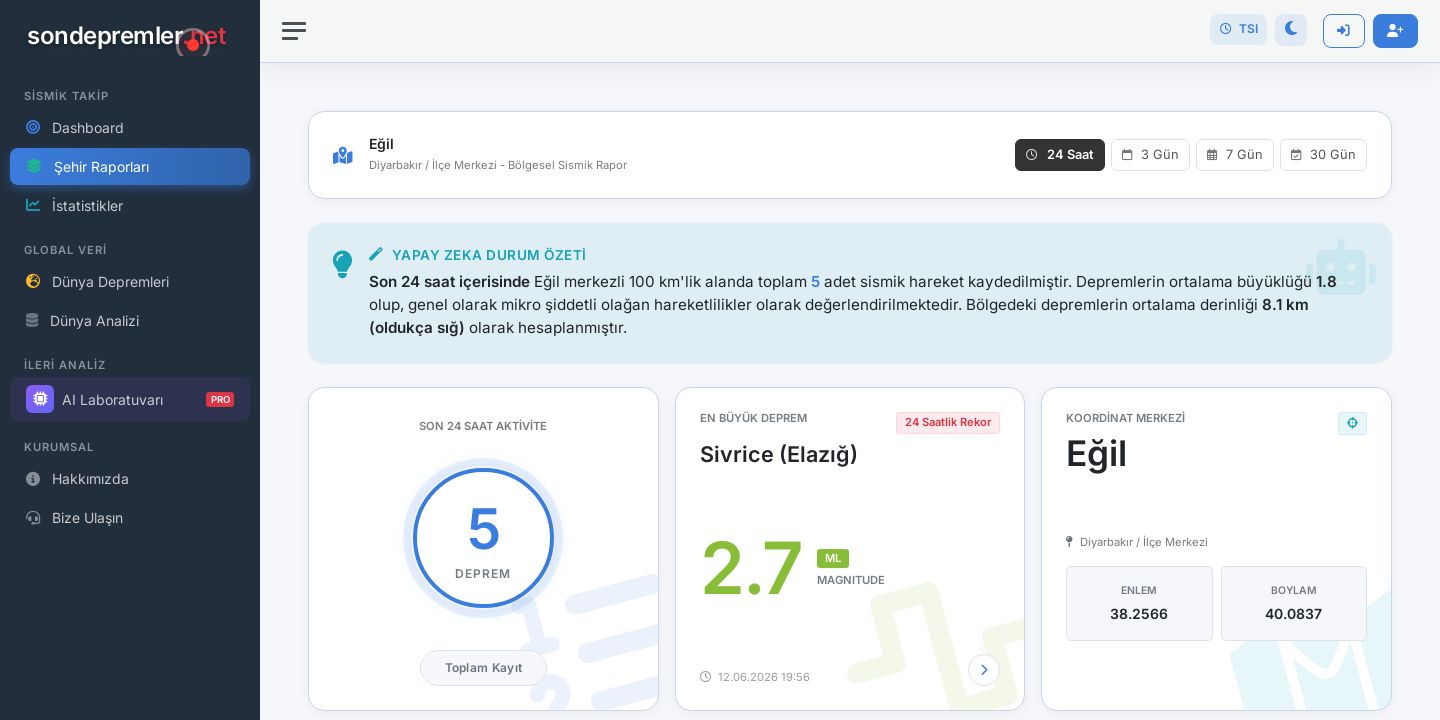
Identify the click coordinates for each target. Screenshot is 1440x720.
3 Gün (1150, 154)
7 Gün (1235, 154)
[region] (130, 360)
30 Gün (1323, 154)
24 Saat (1060, 154)
